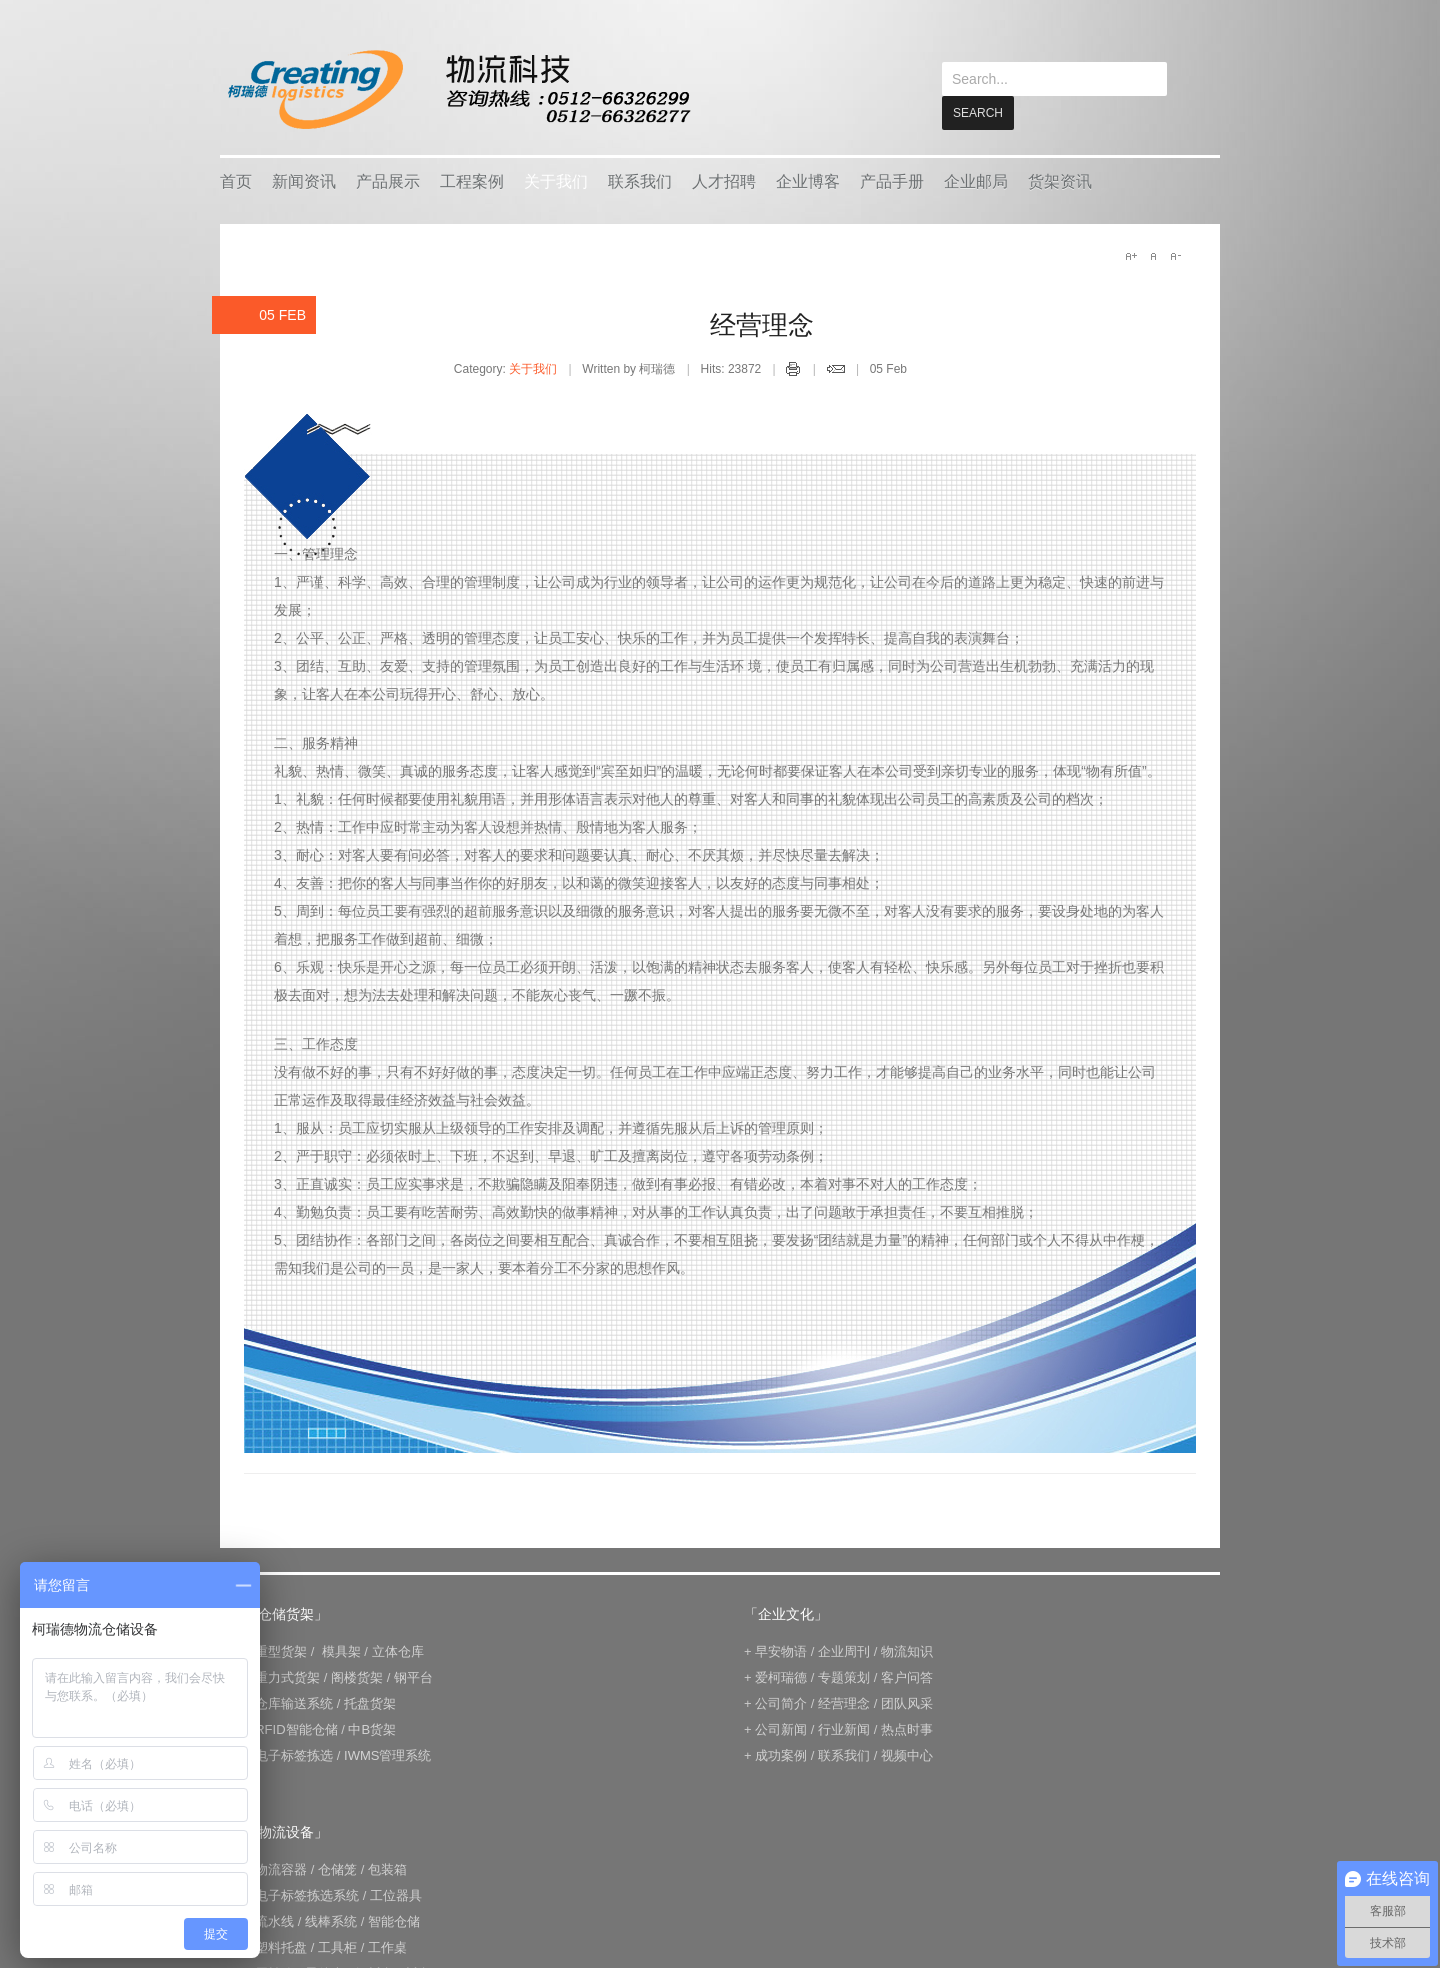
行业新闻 (844, 1728)
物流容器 (281, 1868)
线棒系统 (331, 1920)
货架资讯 (1060, 180)
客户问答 (907, 1676)
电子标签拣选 (294, 1754)
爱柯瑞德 (781, 1676)
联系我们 (640, 180)
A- (1175, 255)
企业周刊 (844, 1650)
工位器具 (396, 1894)
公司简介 (781, 1702)
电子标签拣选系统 (306, 1894)
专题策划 (844, 1676)
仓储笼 (337, 1868)
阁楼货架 (357, 1676)
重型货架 (281, 1650)
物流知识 (907, 1650)
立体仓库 (398, 1650)
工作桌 (387, 1946)
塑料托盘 (281, 1946)
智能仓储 (394, 1920)
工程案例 (472, 180)
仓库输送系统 (294, 1702)
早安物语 (781, 1650)
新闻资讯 (304, 180)
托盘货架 (370, 1702)
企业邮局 (976, 180)
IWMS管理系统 (387, 1754)
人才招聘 (724, 180)
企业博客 (808, 180)
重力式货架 (287, 1676)
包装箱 (387, 1868)
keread (457, 89)
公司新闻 (781, 1728)
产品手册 (892, 180)
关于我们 (556, 180)
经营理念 (762, 324)
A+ (1131, 255)
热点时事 (907, 1728)
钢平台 (413, 1676)
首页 (236, 180)
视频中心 (907, 1754)
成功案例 (781, 1754)
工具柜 (337, 1946)
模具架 (341, 1650)
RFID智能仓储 (296, 1728)
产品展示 (388, 180)
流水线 (274, 1920)
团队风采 (907, 1702)
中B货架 (372, 1728)
